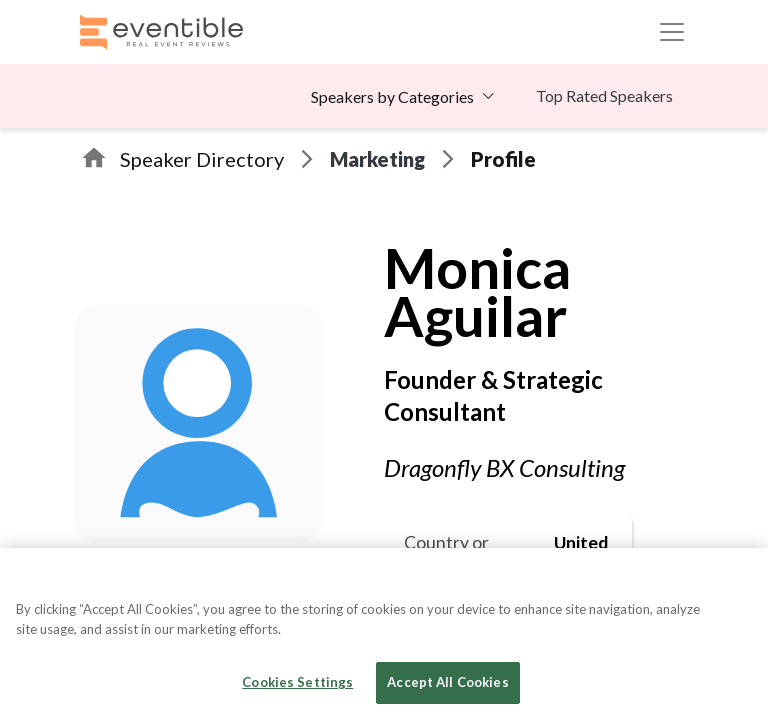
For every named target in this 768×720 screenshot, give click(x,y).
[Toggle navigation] (672, 32)
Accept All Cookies (447, 682)
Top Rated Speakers (604, 95)
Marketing (377, 159)
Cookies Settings (297, 682)
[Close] (736, 580)
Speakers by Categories (392, 96)
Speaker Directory (202, 159)
